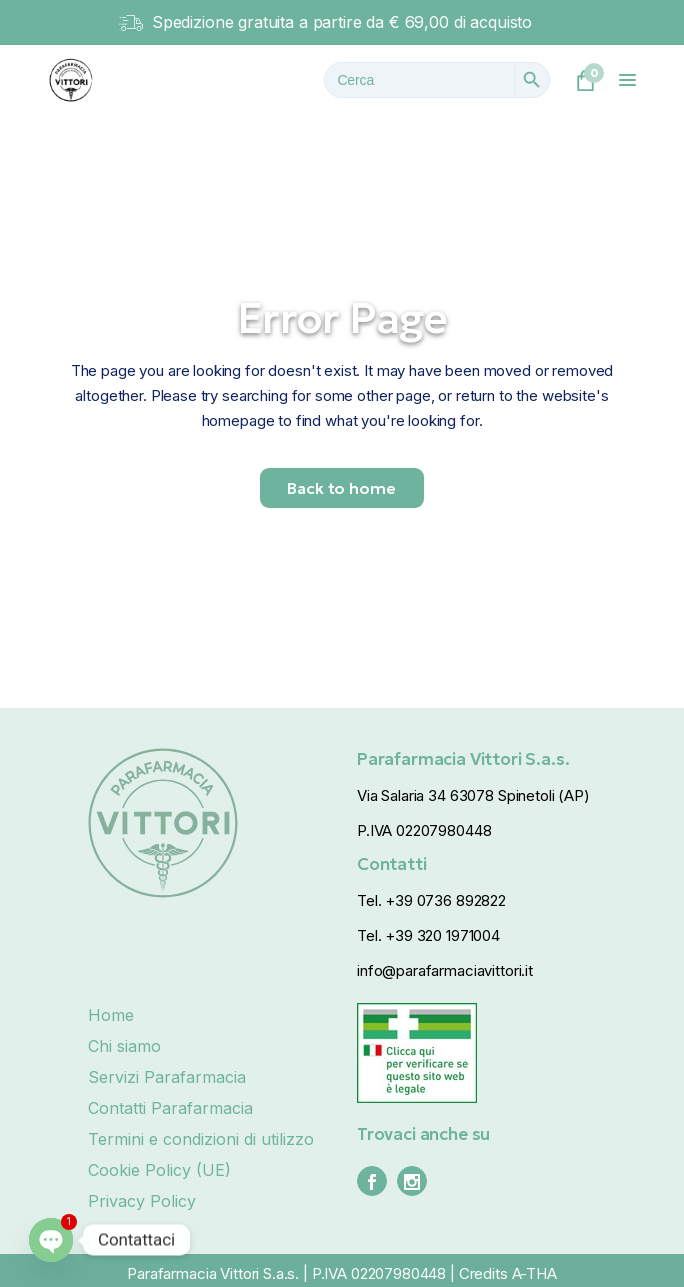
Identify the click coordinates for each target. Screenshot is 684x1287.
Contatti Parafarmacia (170, 1108)
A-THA (534, 1273)
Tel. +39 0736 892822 (431, 900)
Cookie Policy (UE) (159, 1170)
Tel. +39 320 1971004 (428, 935)
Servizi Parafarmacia (167, 1077)
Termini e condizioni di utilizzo (201, 1139)
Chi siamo (124, 1046)
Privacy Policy (142, 1201)
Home (111, 1015)
